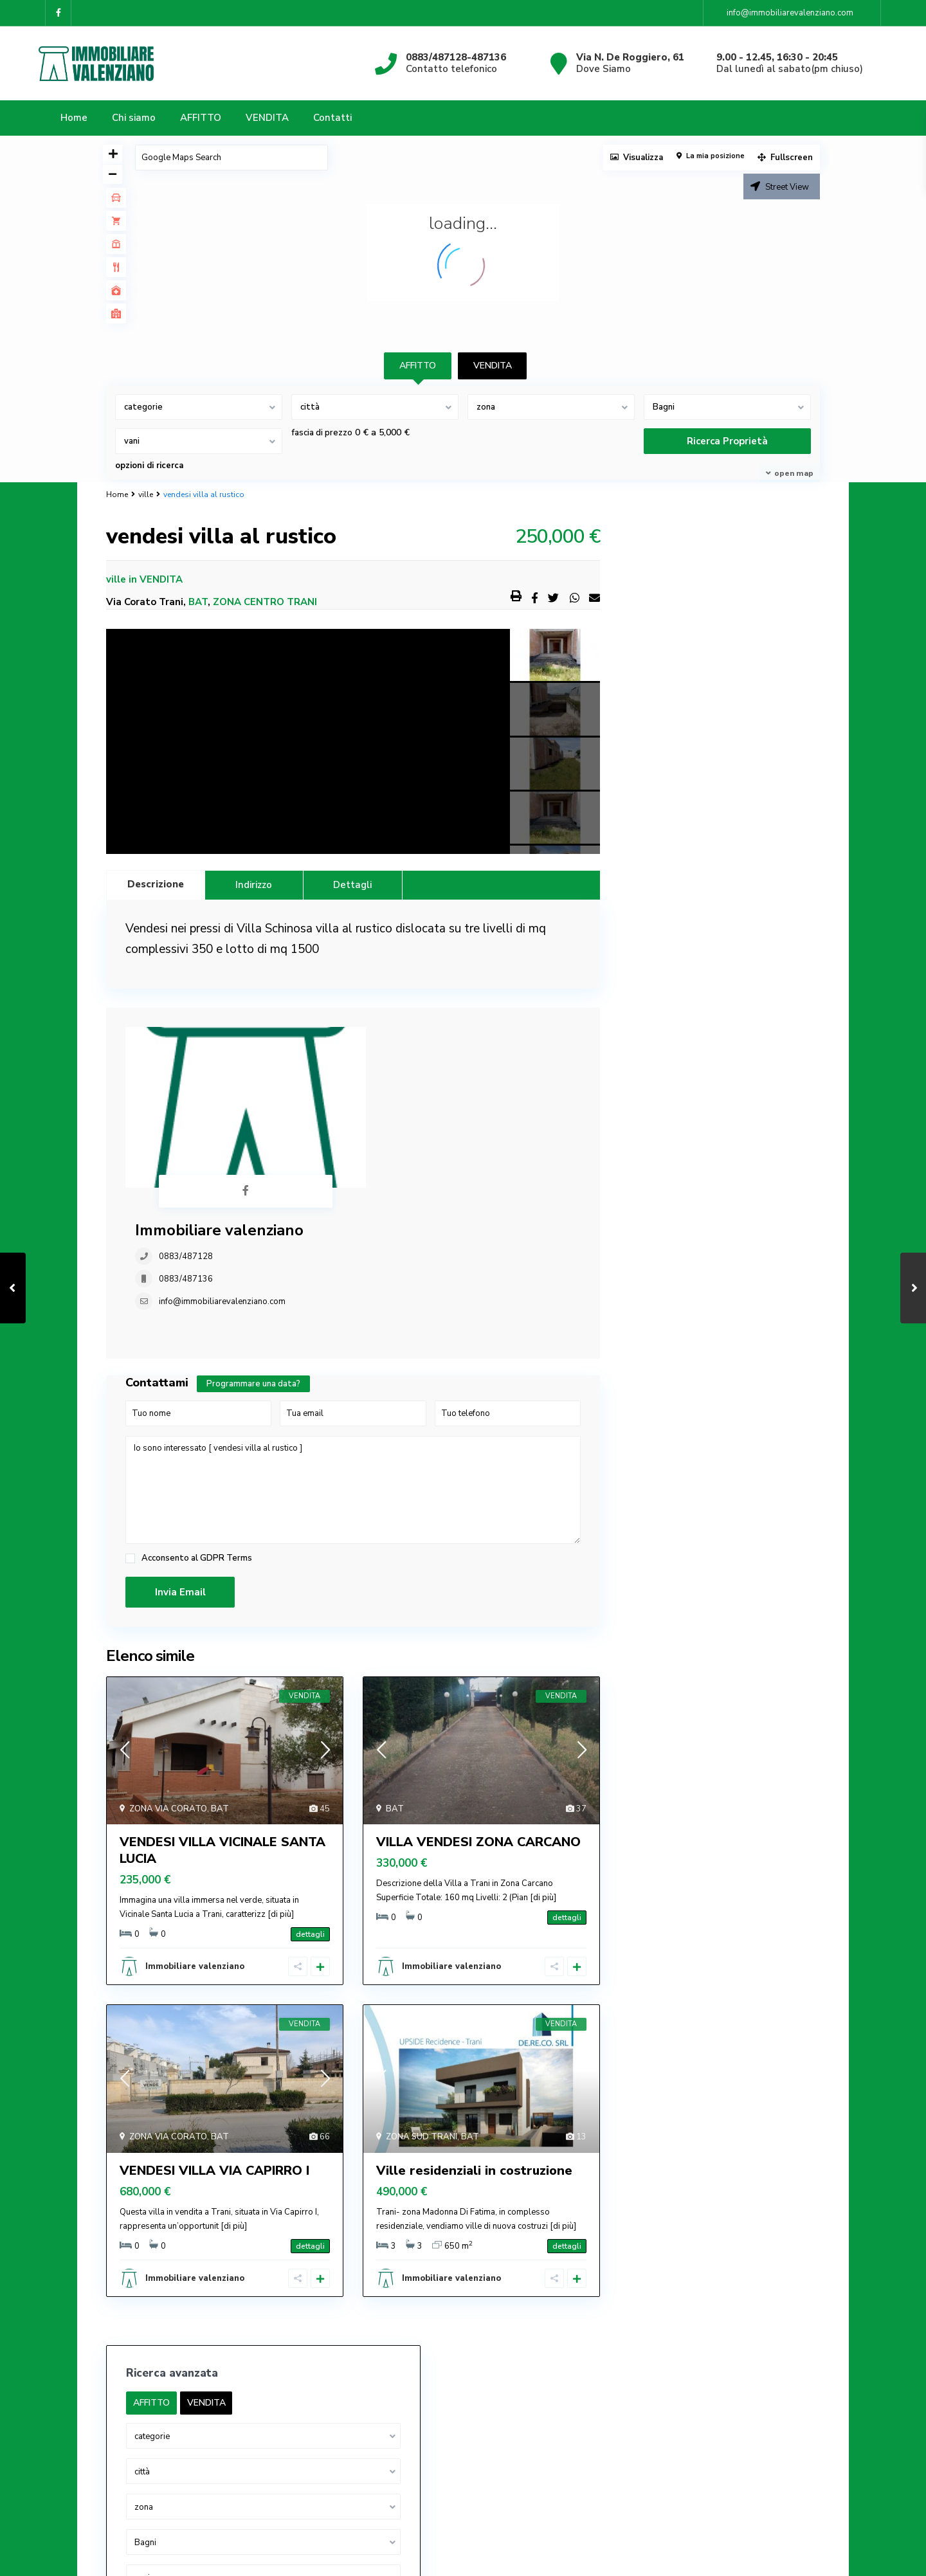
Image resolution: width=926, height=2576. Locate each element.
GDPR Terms (226, 1429)
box (646, 1032)
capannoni (660, 1061)
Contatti (332, 117)
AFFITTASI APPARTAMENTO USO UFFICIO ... (730, 2326)
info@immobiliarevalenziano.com (412, 1108)
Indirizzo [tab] (253, 884)
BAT (198, 601)
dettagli (310, 1805)
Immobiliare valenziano (409, 1036)
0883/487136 (376, 1085)
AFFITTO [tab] (417, 365)
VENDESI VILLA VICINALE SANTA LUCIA (222, 1722)
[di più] (281, 1785)
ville (145, 494)
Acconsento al (196, 1430)
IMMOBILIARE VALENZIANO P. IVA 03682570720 (218, 2378)
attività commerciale (682, 1003)
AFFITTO (200, 117)
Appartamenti (668, 945)
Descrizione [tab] (155, 884)
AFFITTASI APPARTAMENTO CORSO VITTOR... (730, 2432)
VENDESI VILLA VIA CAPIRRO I (214, 2042)
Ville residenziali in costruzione (474, 2042)
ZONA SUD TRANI (421, 2008)
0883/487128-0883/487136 (179, 2340)
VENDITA (267, 117)
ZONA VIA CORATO (168, 1680)
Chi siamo (134, 117)
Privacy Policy (622, 2492)
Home (73, 117)
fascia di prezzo (321, 433)
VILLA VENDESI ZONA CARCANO (478, 1713)
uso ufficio (660, 1148)
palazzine (658, 1119)
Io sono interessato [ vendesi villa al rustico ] (353, 1361)
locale (651, 1090)
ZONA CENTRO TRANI (265, 601)
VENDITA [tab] (492, 365)
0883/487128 (376, 1063)
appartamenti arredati (685, 974)
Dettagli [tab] (352, 884)
